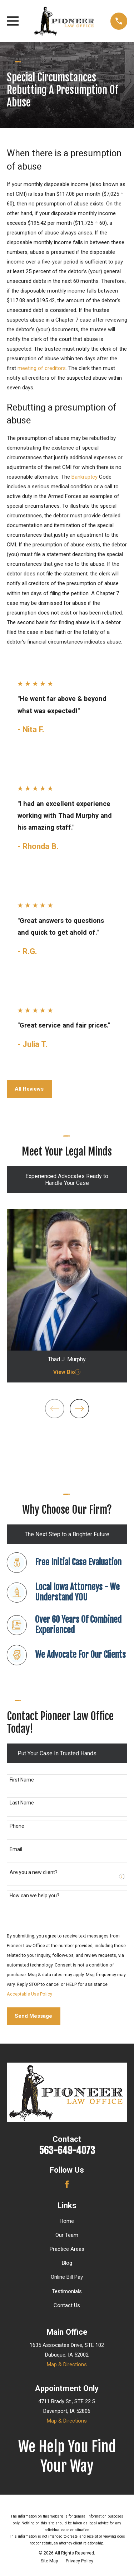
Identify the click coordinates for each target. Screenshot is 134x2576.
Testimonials (67, 2291)
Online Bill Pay (67, 2277)
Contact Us (67, 2305)
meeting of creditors (42, 368)
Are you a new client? (34, 1872)
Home (67, 2221)
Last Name (22, 1803)
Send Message (33, 2016)
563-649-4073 (67, 2150)
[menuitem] (49, 2561)
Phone (17, 1826)
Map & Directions (67, 2364)
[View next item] (79, 1408)
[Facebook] (67, 2184)
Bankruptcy (84, 477)
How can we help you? (34, 1895)
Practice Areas (67, 2249)
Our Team (66, 2235)
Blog (67, 2263)
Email (16, 1849)
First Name (22, 1780)
